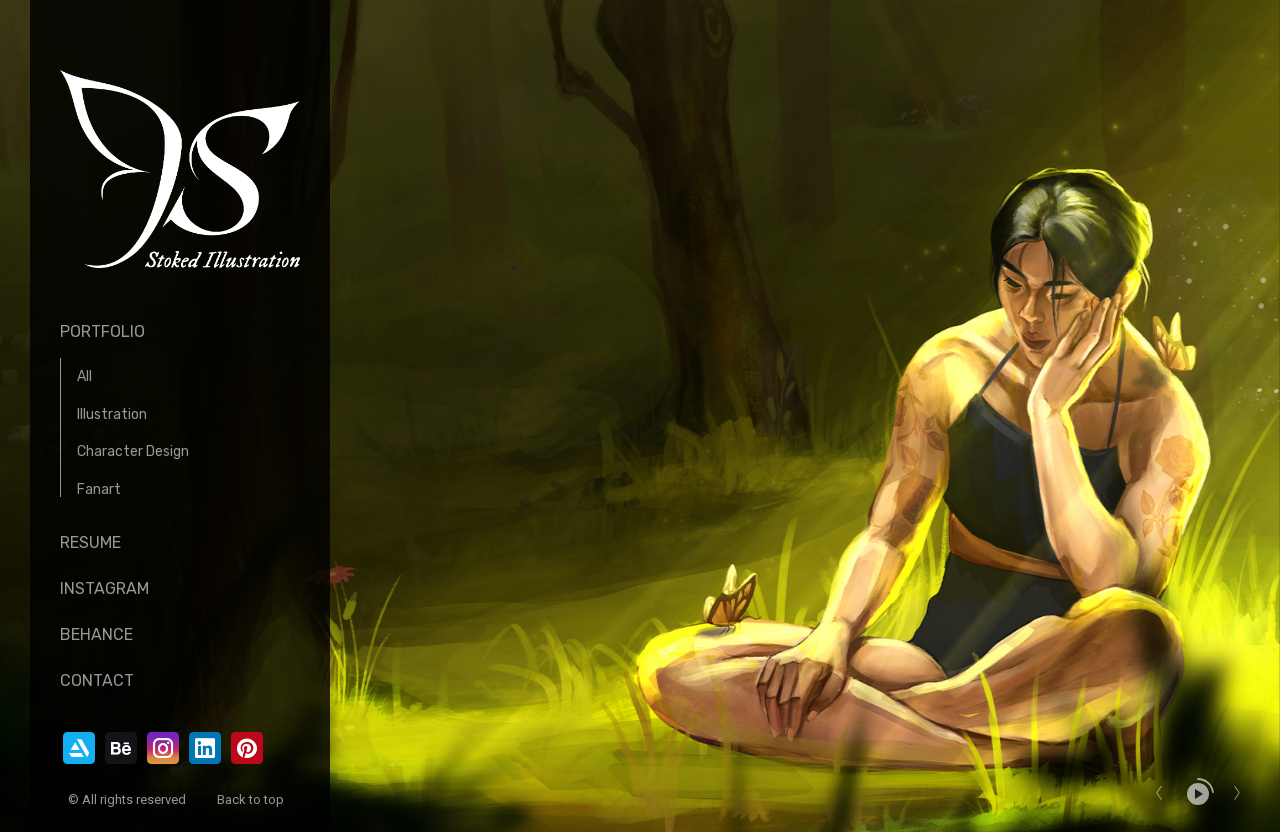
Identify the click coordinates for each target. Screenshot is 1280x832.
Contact (97, 680)
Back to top (252, 799)
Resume (90, 542)
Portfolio (102, 331)
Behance (96, 634)
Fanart (99, 489)
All (84, 376)
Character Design (133, 451)
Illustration (112, 414)
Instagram (104, 588)
